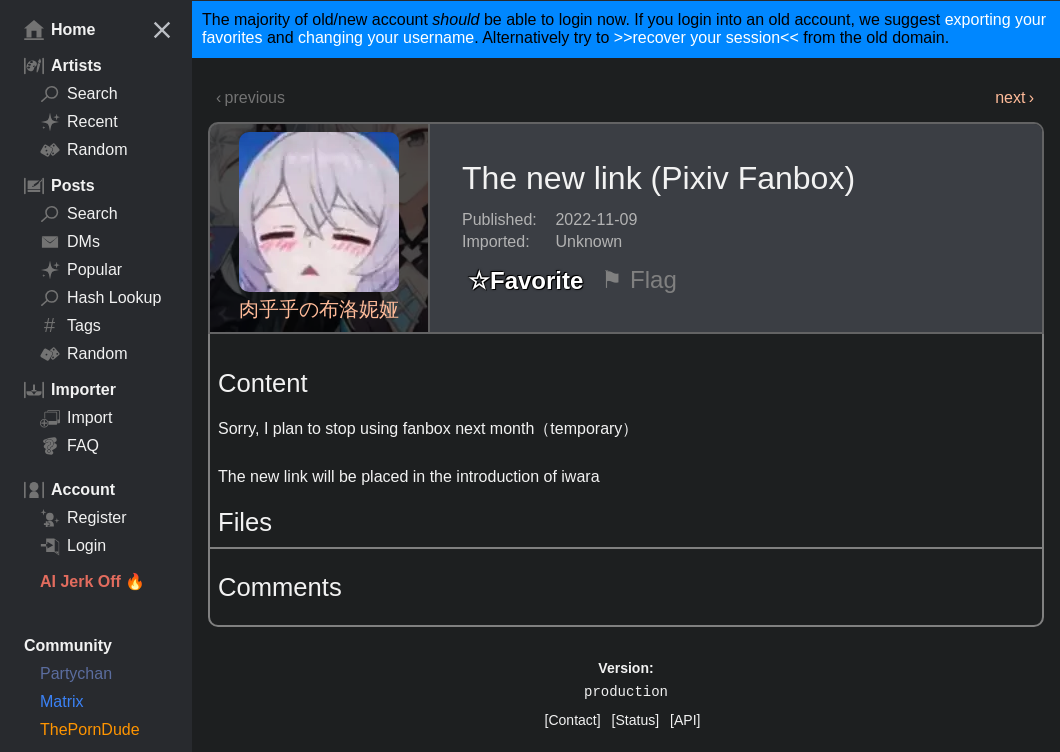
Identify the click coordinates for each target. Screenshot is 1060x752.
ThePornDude (90, 729)
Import (76, 418)
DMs (70, 242)
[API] (685, 720)
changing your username (386, 37)
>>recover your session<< (706, 37)
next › (1014, 97)
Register (83, 518)
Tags (70, 326)
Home (59, 30)
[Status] (635, 720)
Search (79, 94)
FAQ (69, 446)
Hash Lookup (100, 298)
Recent (79, 122)
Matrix (62, 701)
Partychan (76, 673)
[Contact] (573, 720)
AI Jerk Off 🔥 (92, 581)
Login (73, 546)
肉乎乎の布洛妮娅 (319, 309)
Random (83, 150)
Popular (81, 270)
